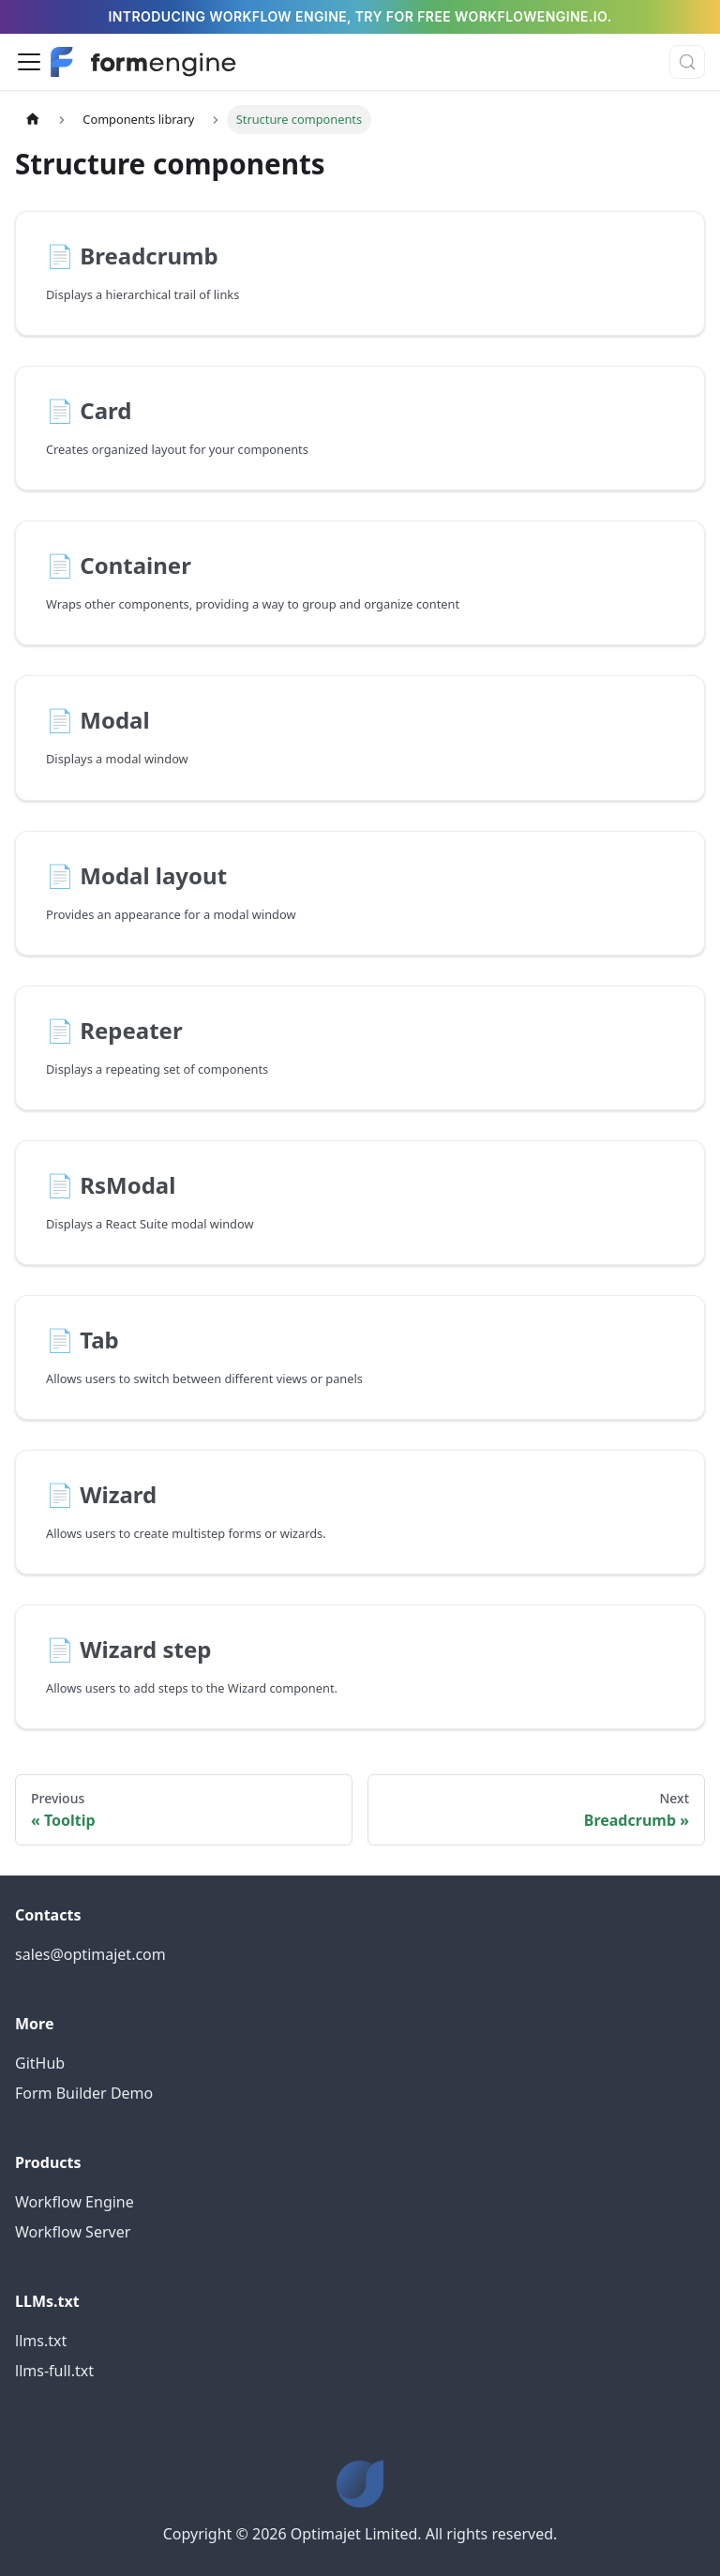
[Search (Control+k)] (687, 62)
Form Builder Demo (84, 2093)
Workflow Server (72, 2232)
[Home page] (33, 119)
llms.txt (41, 2340)
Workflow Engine (74, 2202)
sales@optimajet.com (90, 1954)
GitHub (40, 2063)
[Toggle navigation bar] (29, 62)
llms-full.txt (54, 2370)
